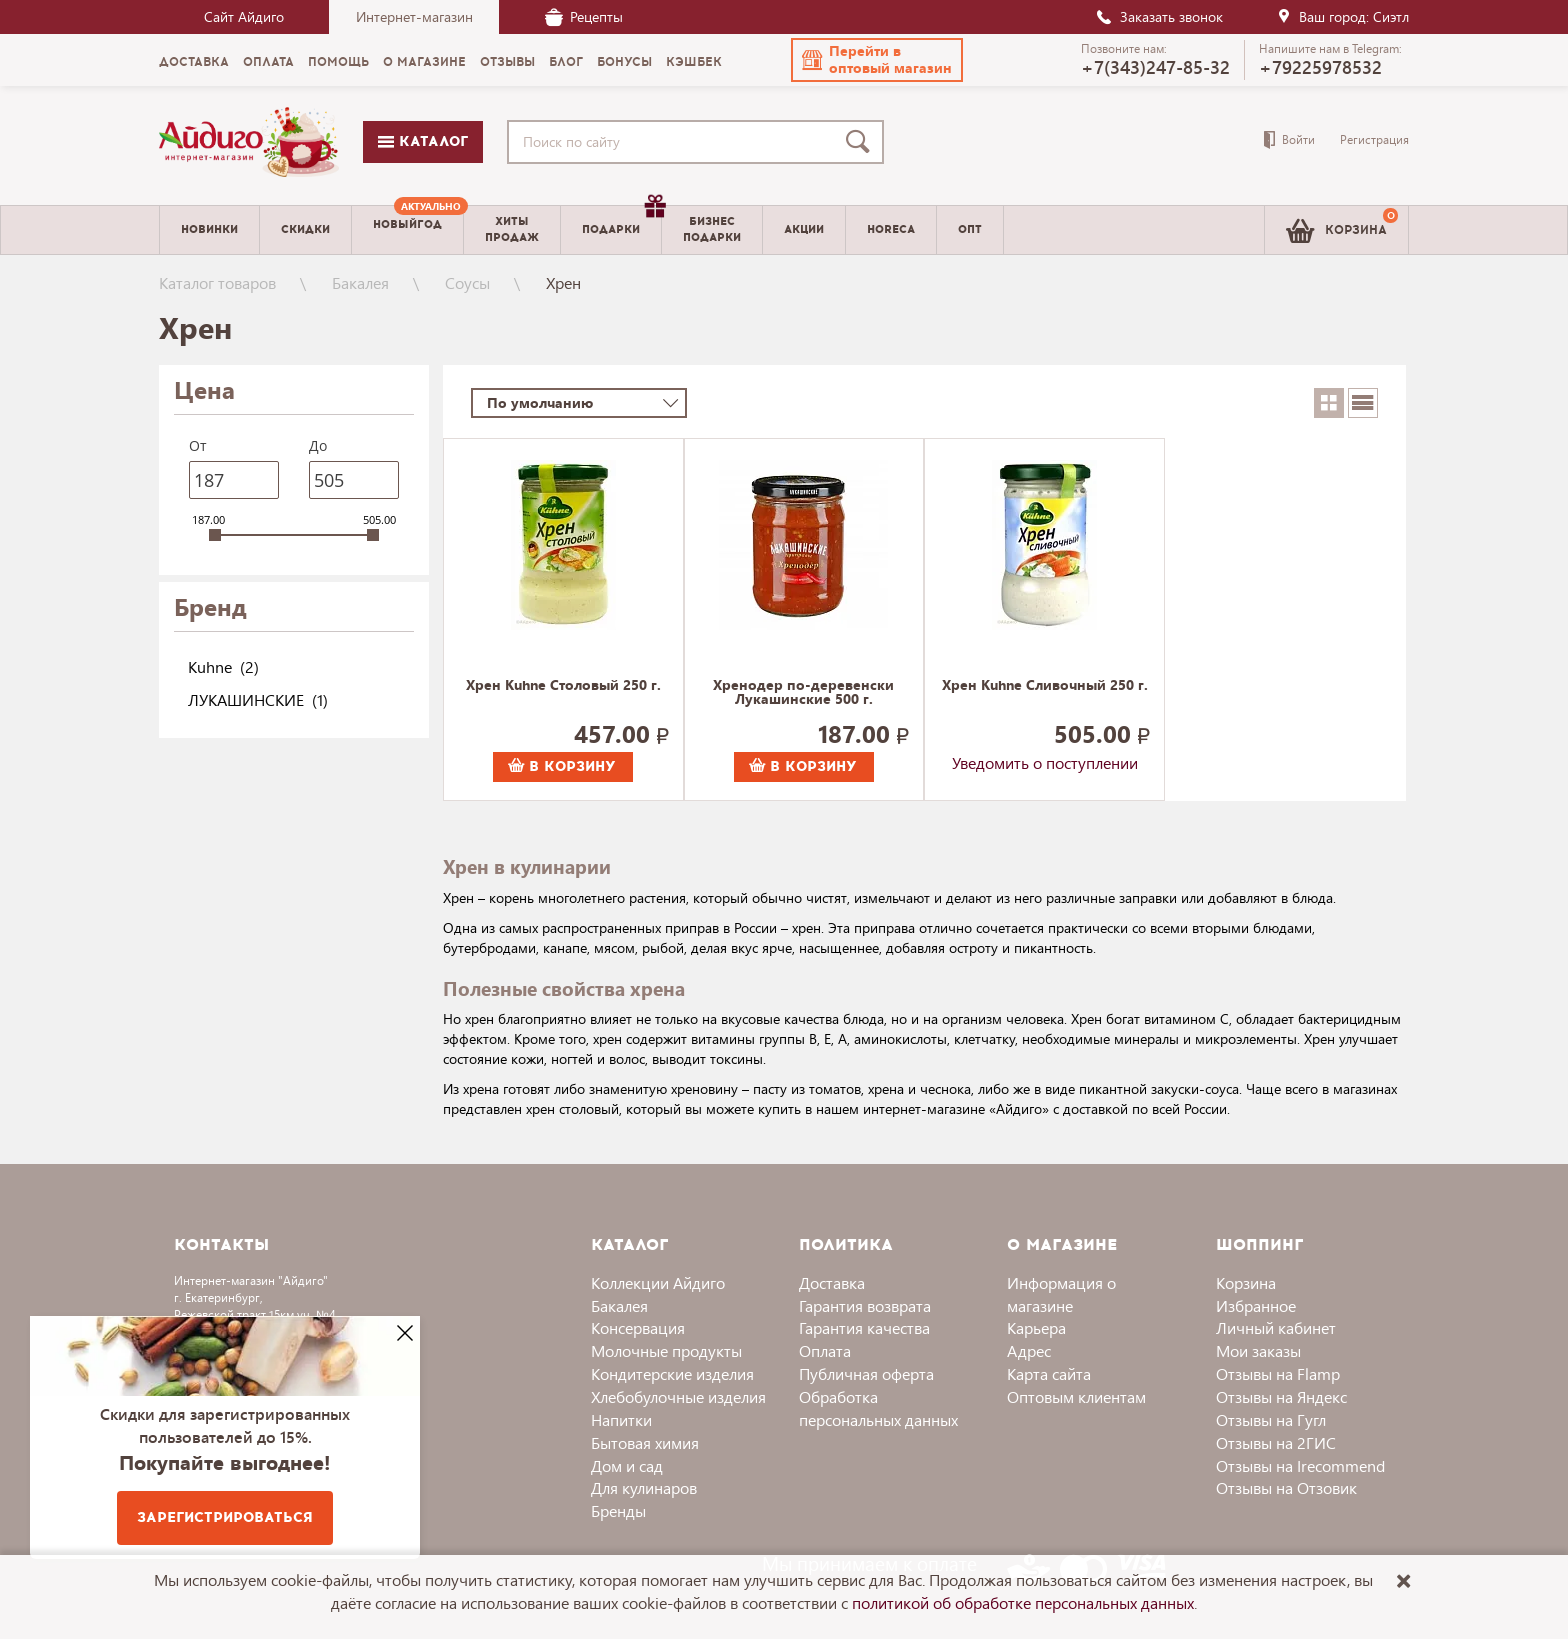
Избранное (1256, 1305)
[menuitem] (407, 230)
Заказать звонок (1159, 16)
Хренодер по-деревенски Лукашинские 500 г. (803, 693)
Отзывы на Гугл (1271, 1419)
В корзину (562, 766)
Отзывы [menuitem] (507, 62)
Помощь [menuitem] (338, 62)
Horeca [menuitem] (891, 229)
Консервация (638, 1327)
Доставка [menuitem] (194, 62)
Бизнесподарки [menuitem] (712, 229)
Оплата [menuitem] (268, 62)
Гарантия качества (864, 1327)
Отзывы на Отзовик (1286, 1487)
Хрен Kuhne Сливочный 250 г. (1045, 686)
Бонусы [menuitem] (624, 62)
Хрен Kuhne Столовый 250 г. (563, 686)
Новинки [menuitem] (209, 229)
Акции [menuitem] (804, 229)
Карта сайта (1049, 1373)
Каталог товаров (217, 282)
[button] (877, 60)
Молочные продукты (666, 1350)
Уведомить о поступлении (1045, 762)
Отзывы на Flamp (1278, 1373)
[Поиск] (862, 142)
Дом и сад (627, 1465)
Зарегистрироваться (225, 1517)
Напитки (621, 1419)
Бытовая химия (645, 1442)
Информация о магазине (1061, 1294)
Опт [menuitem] (970, 229)
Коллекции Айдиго (658, 1282)
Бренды (618, 1510)
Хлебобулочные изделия (678, 1396)
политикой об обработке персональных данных (1023, 1602)
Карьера (1036, 1327)
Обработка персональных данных (878, 1408)
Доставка (832, 1282)
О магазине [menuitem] (424, 62)
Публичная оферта (866, 1373)
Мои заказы (1258, 1350)
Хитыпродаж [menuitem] (512, 229)
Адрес (1029, 1350)
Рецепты (584, 16)
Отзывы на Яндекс (1281, 1396)
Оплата (825, 1350)
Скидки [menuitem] (305, 229)
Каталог (423, 141)
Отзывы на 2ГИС (1276, 1442)
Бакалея (360, 282)
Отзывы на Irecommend (1300, 1465)
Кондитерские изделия (672, 1373)
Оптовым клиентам (1076, 1396)
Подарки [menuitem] (621, 222)
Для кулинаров (644, 1487)
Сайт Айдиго (244, 16)
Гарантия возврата (865, 1305)
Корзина (1246, 1282)
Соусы (467, 282)
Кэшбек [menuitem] (694, 62)
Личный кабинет (1276, 1327)
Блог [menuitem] (566, 62)
